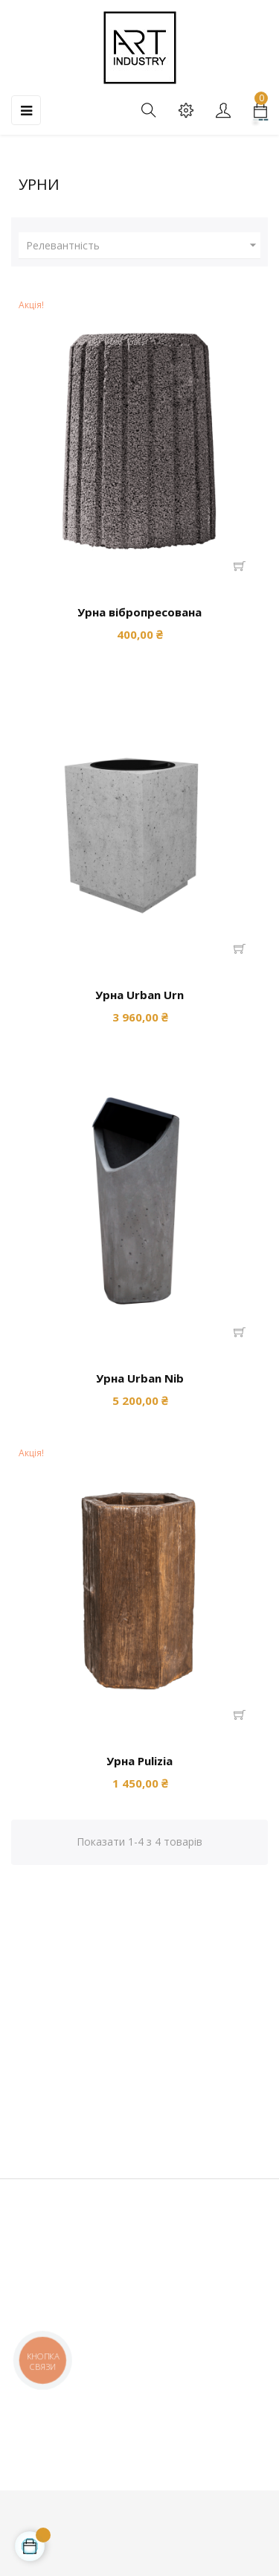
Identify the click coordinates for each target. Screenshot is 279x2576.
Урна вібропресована (139, 612)
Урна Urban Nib (140, 1378)
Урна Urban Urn (139, 994)
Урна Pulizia (139, 1760)
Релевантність (143, 245)
